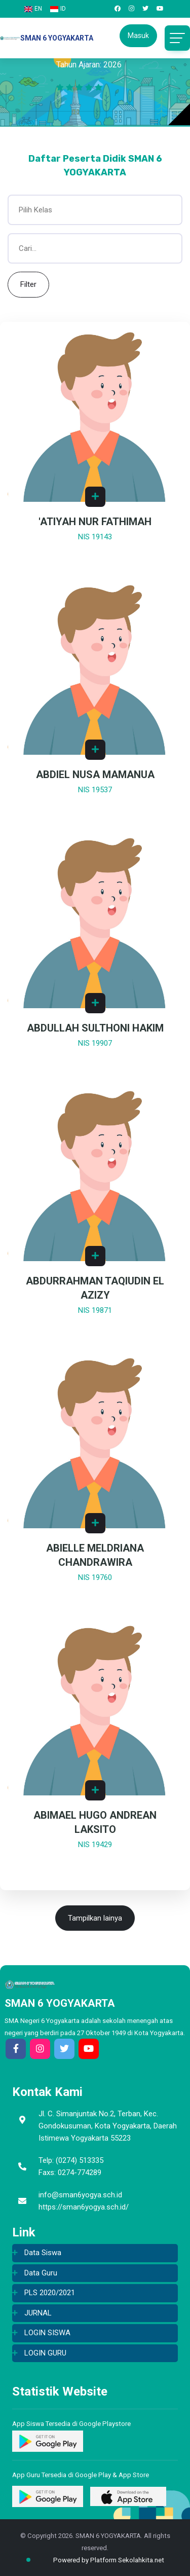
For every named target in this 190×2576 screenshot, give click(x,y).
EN (33, 8)
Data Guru (40, 2272)
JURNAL (38, 2312)
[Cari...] (95, 248)
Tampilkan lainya (95, 1918)
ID (58, 8)
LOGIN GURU (45, 2353)
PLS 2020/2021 (49, 2292)
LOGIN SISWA (47, 2332)
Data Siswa (42, 2252)
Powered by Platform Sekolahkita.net (100, 2560)
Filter (28, 284)
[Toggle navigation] (177, 38)
